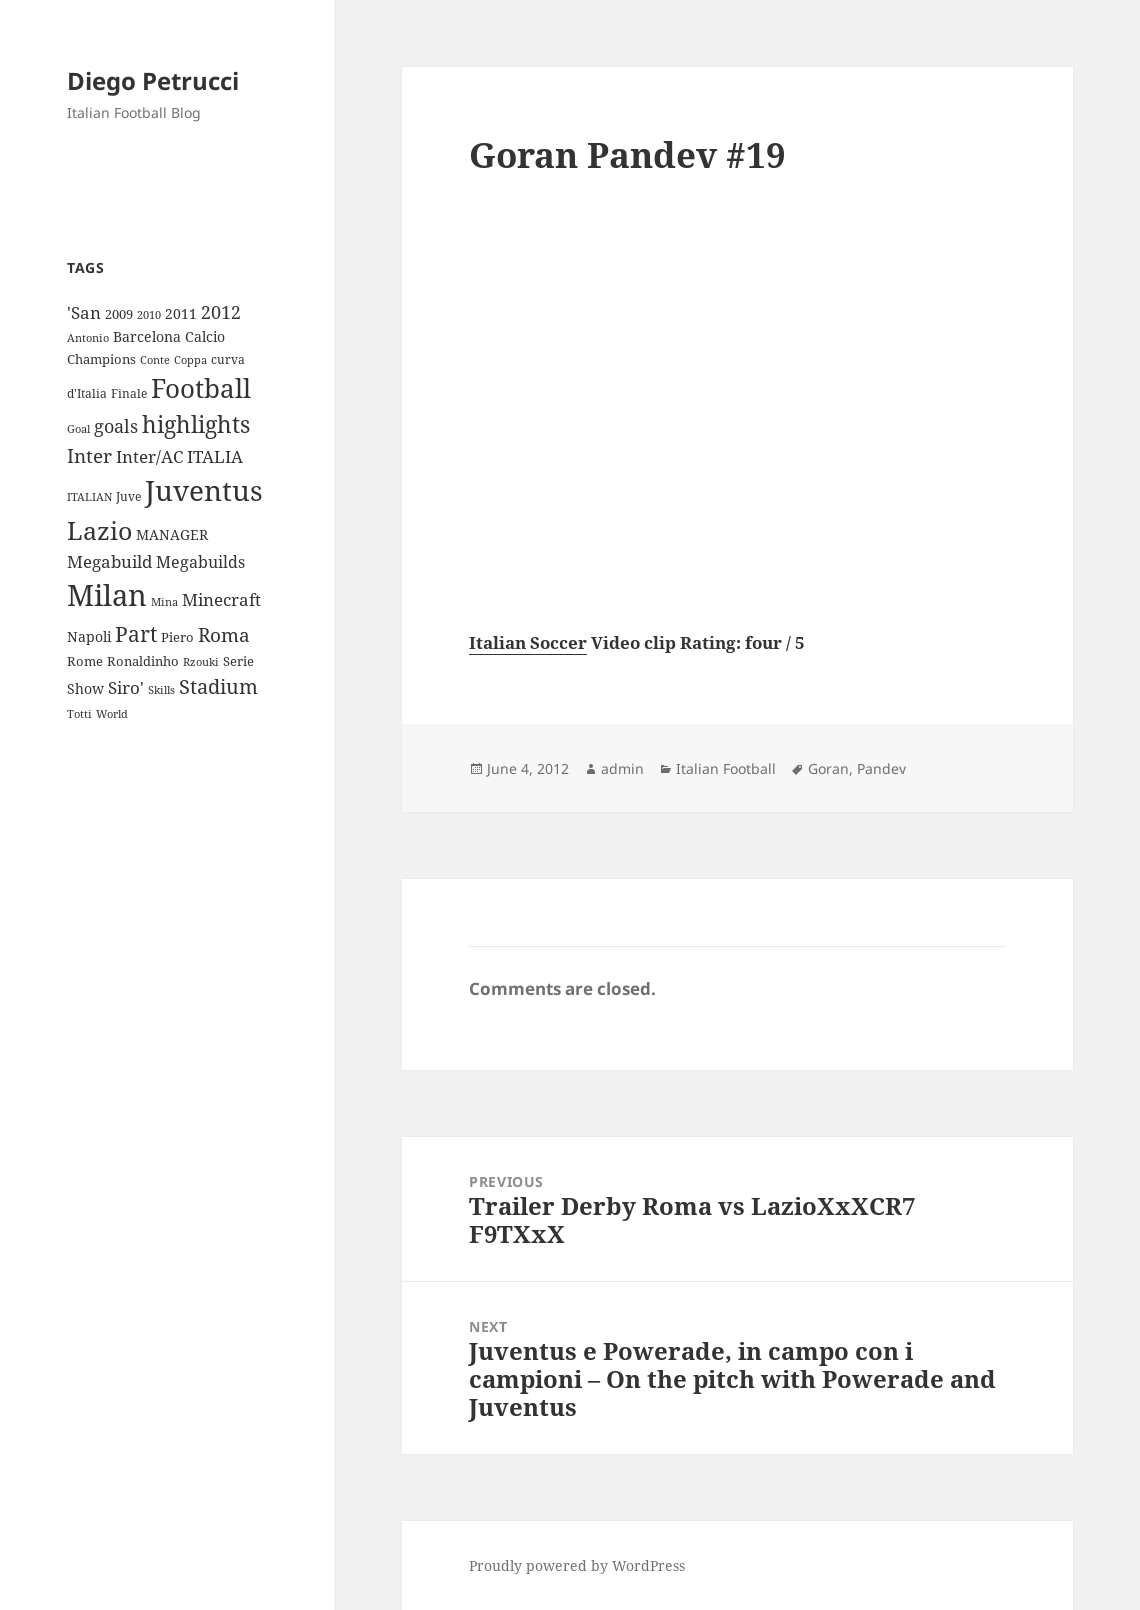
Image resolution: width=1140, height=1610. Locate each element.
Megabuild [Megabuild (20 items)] (109, 561)
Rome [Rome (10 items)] (85, 661)
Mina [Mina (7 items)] (164, 602)
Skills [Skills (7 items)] (161, 690)
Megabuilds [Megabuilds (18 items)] (200, 562)
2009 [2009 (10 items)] (119, 314)
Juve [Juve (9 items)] (128, 496)
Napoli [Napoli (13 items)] (89, 636)
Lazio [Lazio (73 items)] (99, 530)
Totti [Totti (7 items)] (79, 714)
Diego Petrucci (153, 80)
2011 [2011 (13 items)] (181, 313)
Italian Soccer (528, 642)
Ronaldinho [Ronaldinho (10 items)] (143, 661)
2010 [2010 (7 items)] (149, 315)
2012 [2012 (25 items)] (221, 312)
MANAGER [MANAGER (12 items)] (172, 534)
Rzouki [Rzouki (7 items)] (201, 662)
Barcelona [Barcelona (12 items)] (147, 336)
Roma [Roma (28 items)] (224, 635)
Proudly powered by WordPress (577, 1565)
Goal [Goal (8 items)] (78, 428)
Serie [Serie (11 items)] (238, 661)
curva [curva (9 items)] (228, 359)
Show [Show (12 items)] (85, 688)
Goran (828, 768)
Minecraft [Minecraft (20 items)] (221, 599)
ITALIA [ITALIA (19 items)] (215, 456)
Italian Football (726, 768)
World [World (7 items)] (112, 714)
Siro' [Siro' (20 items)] (126, 687)
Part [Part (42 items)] (136, 633)
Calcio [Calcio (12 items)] (205, 336)
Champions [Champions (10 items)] (101, 359)
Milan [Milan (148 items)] (107, 595)
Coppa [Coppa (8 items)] (190, 359)
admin (622, 768)
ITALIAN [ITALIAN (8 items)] (89, 496)
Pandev (881, 768)
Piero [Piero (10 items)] (177, 637)
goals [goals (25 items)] (116, 426)
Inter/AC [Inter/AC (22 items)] (149, 456)
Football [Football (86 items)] (201, 388)
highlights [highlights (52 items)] (196, 424)
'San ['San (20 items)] (84, 312)
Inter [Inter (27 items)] (89, 455)
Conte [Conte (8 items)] (155, 359)
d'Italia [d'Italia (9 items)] (87, 393)
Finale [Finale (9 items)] (129, 393)
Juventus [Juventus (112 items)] (204, 490)
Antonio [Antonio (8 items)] (88, 337)
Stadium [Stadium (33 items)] (218, 686)
